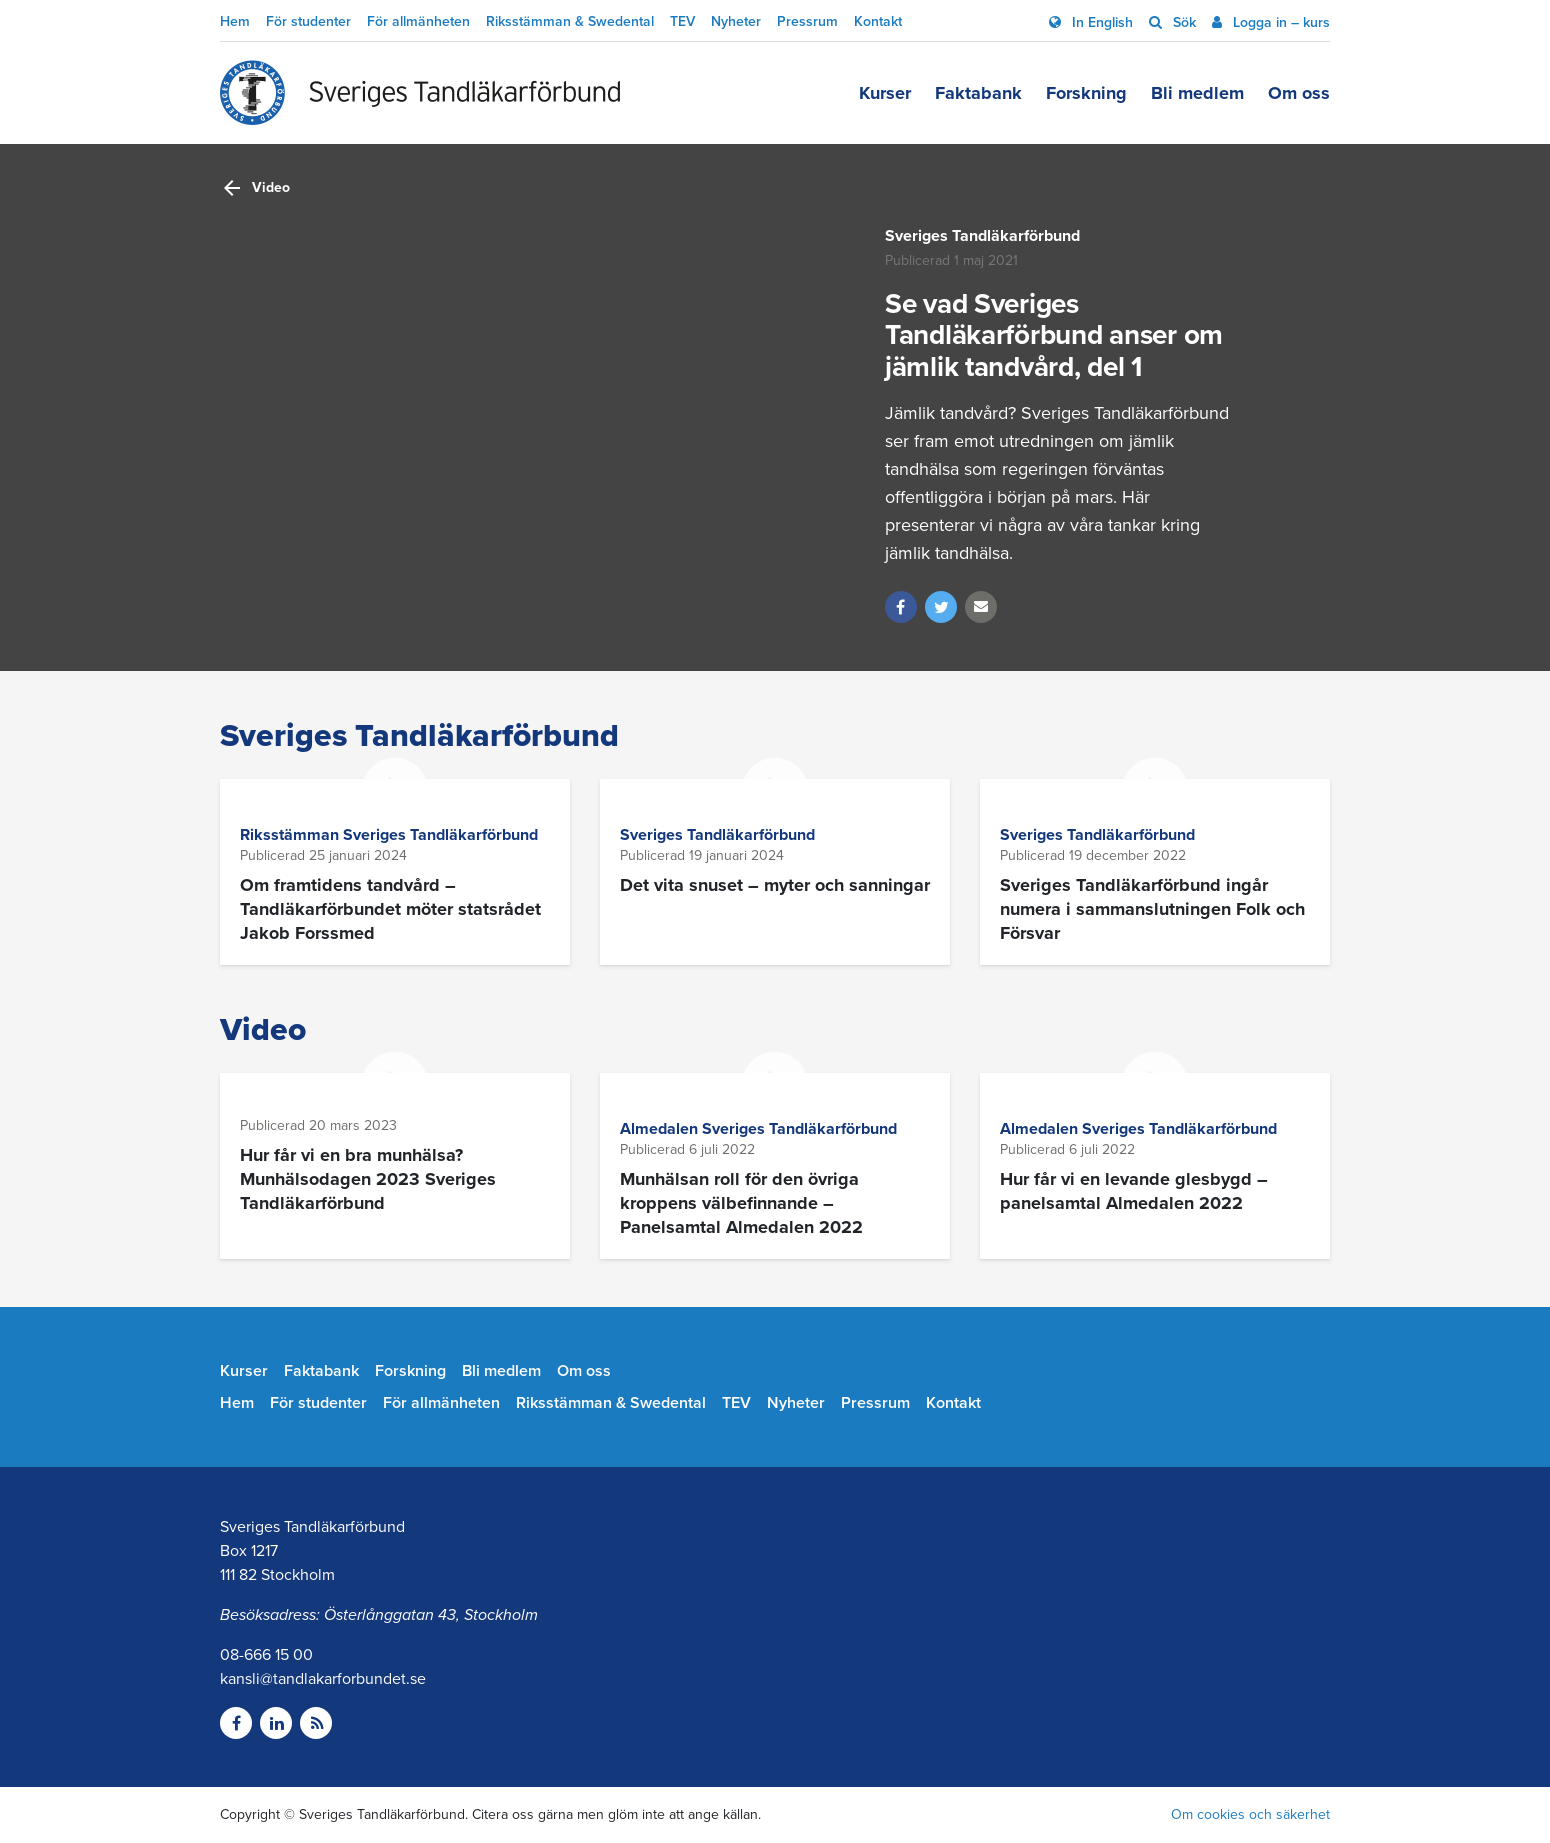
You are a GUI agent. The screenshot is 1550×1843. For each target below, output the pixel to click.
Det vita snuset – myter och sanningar (775, 885)
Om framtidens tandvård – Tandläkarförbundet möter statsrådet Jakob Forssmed (390, 909)
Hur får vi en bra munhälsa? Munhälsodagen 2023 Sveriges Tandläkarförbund (368, 1179)
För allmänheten (418, 21)
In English (1100, 22)
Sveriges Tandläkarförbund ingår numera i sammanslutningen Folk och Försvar (1152, 909)
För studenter (308, 21)
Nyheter (736, 21)
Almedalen (661, 1129)
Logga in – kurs (1279, 22)
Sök (1182, 22)
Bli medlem (1197, 93)
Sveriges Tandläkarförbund (982, 236)
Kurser (885, 93)
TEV (682, 21)
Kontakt (878, 21)
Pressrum (807, 21)
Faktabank (978, 93)
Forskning (1086, 93)
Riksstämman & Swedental (570, 21)
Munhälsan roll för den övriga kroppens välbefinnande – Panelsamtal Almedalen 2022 (741, 1203)
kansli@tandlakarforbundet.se (323, 1679)
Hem (235, 21)
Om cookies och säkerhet (1250, 1814)
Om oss (1299, 93)
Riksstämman (291, 835)
